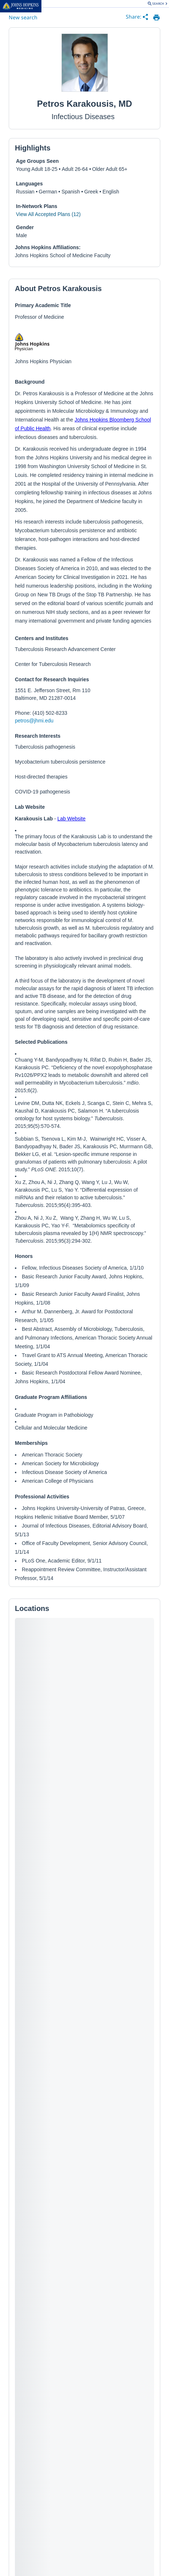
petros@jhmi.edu (34, 721)
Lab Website (71, 819)
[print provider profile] (156, 17)
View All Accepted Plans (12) (48, 214)
